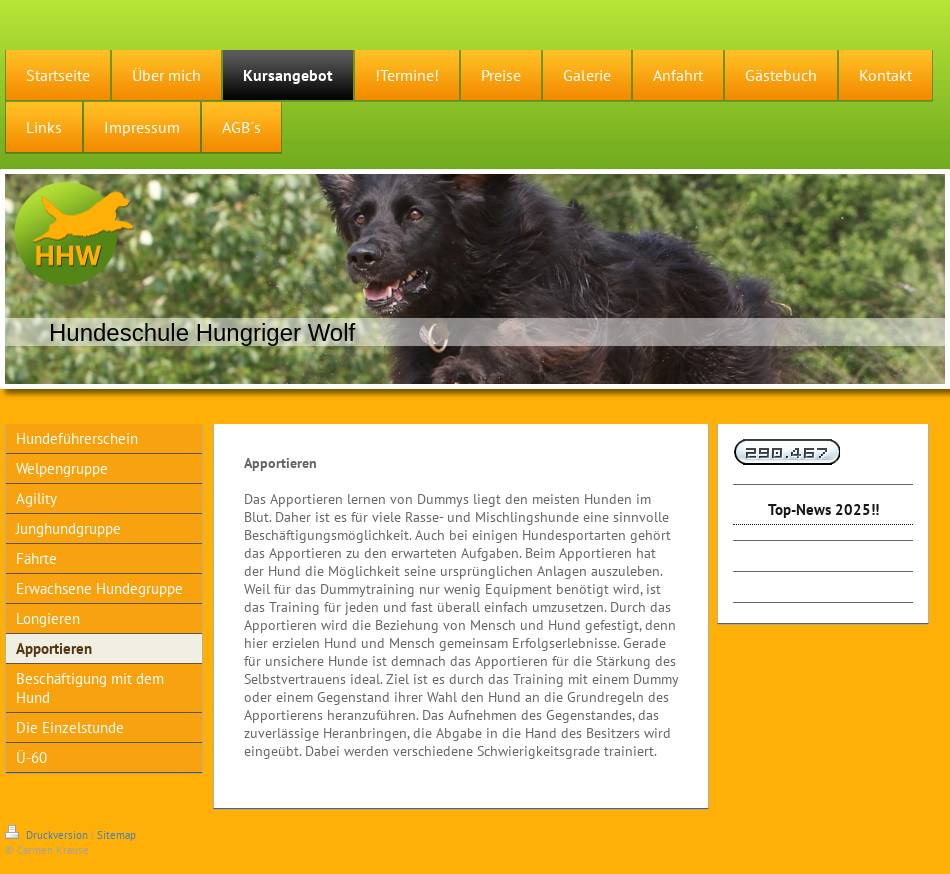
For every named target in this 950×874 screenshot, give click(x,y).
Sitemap (116, 835)
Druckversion (48, 835)
